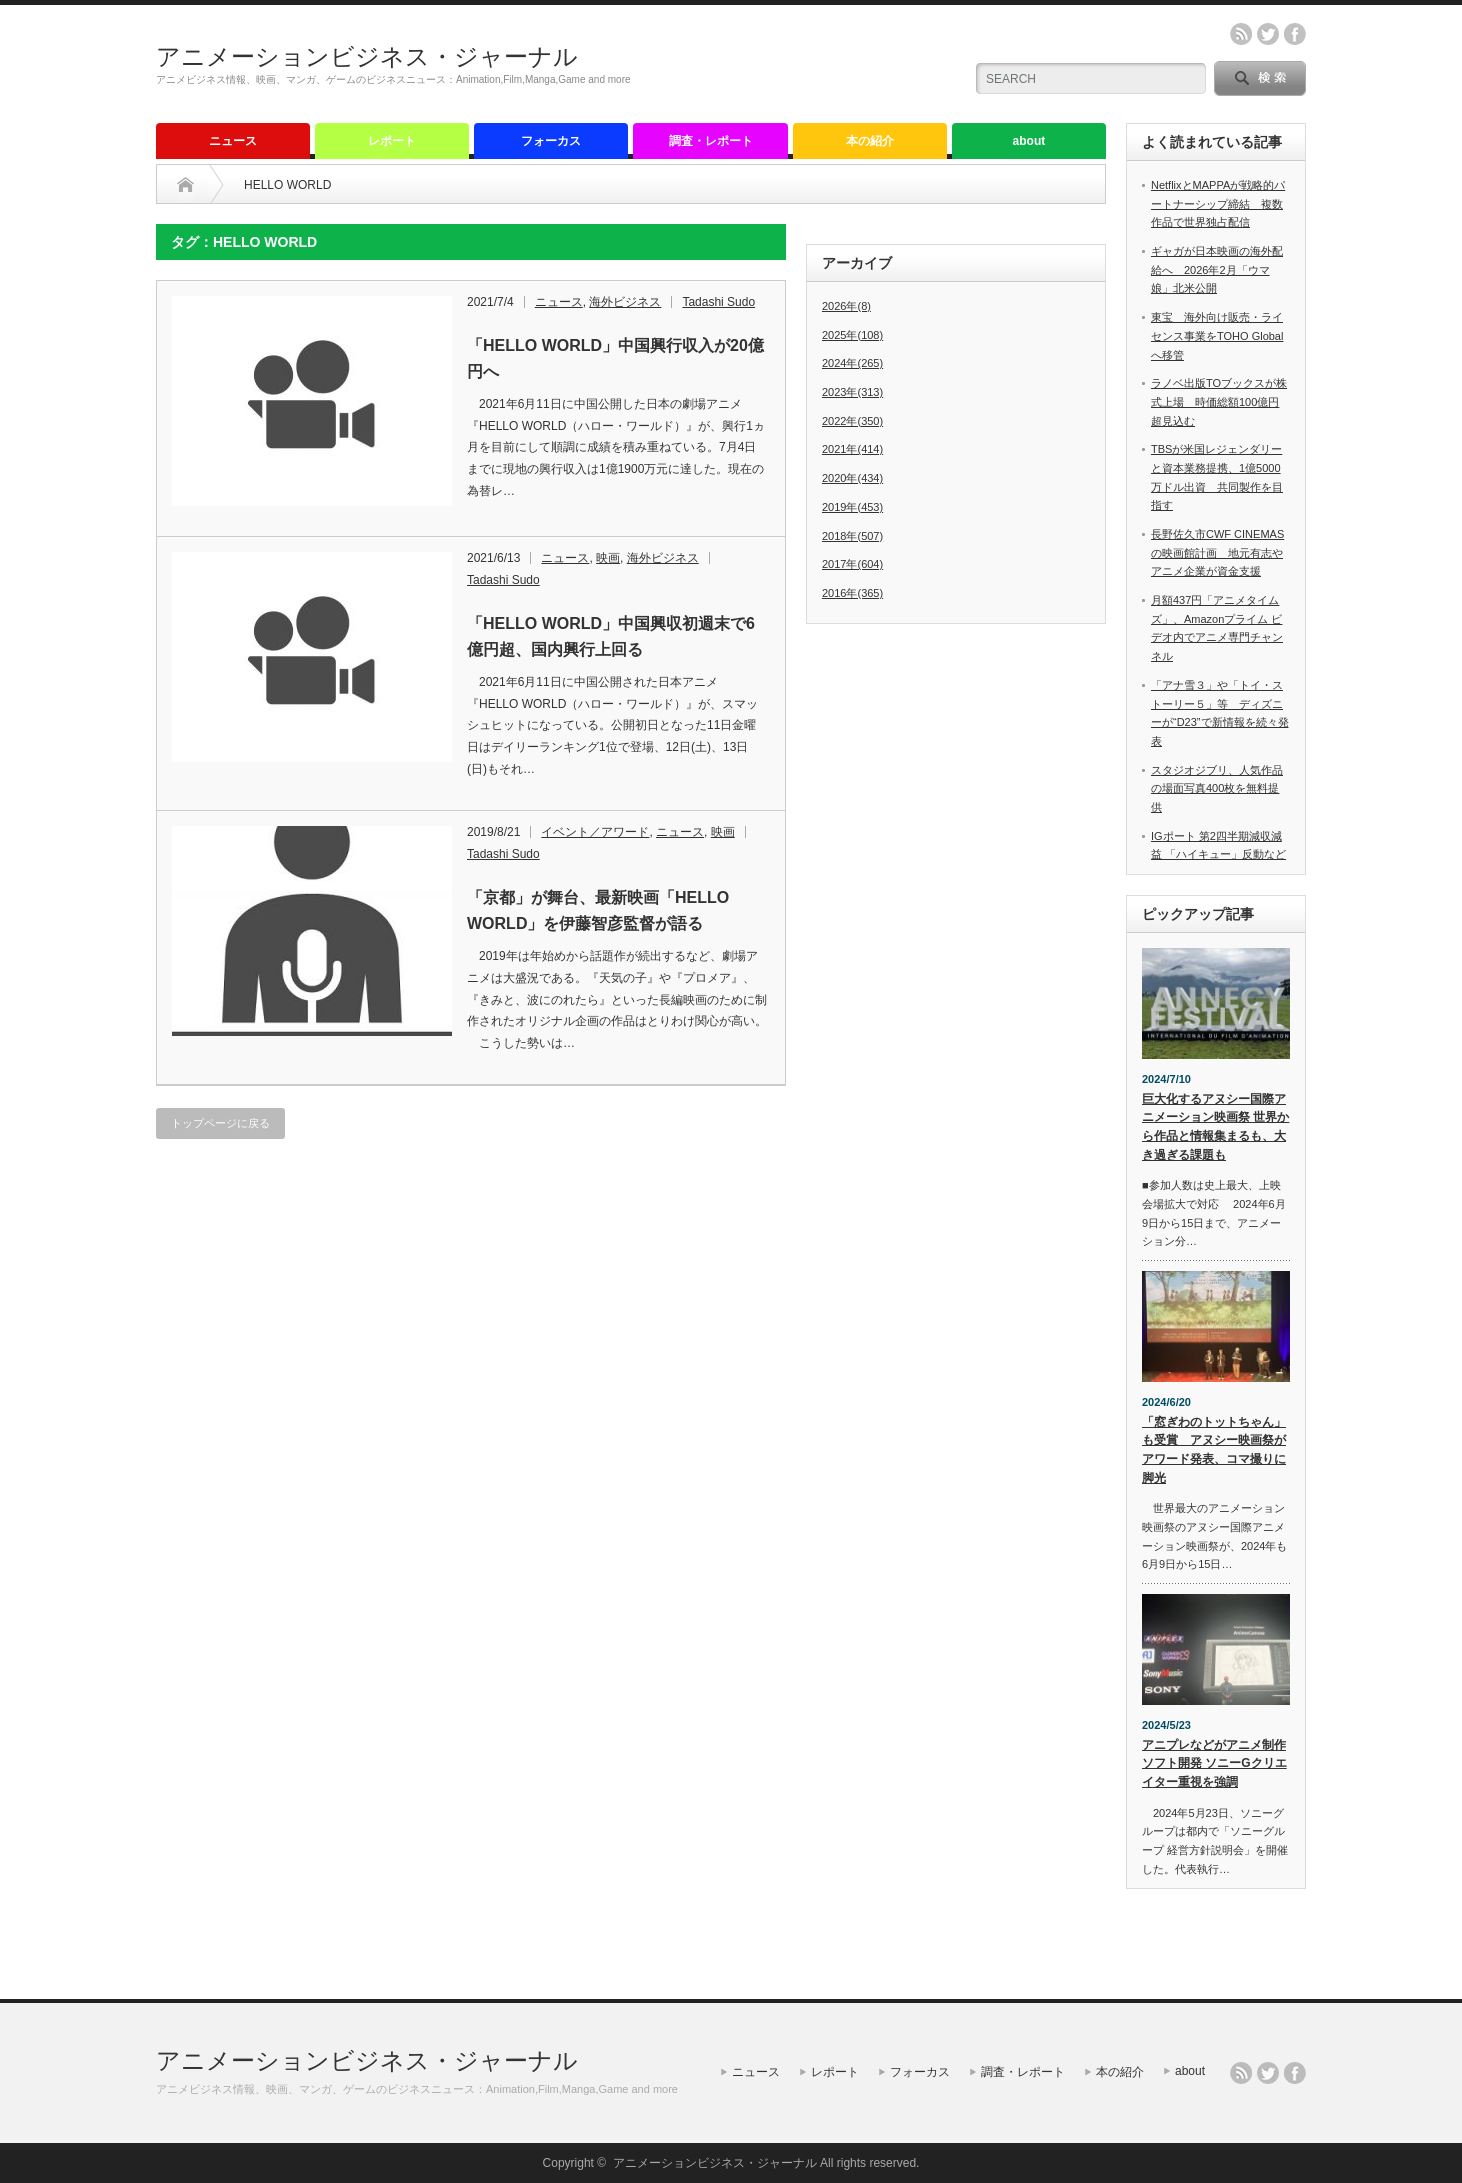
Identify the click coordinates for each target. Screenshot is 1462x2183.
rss (1241, 34)
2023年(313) (852, 392)
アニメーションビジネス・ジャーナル (367, 56)
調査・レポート (711, 141)
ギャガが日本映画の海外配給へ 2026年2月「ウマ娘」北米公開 (1217, 269)
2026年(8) (846, 306)
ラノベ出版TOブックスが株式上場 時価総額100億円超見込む (1219, 401)
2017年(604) (852, 564)
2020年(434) (852, 478)
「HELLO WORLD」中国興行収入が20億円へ (615, 358)
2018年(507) (852, 536)
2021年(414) (852, 449)
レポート (392, 141)
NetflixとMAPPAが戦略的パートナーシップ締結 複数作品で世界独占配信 (1218, 203)
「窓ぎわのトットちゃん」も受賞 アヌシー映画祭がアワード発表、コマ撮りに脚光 (1214, 1450)
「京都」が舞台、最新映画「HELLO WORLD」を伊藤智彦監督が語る (598, 910)
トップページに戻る (220, 1123)
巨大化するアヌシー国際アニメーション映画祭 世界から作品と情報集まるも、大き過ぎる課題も (1215, 1127)
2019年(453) (852, 507)
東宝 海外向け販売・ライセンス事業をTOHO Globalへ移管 (1217, 335)
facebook (1295, 34)
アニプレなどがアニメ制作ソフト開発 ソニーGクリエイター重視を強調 (1214, 1763)
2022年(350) (852, 421)
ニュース (233, 141)
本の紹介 (870, 141)
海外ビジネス (625, 302)
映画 (608, 558)
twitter (1268, 34)
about (1029, 141)
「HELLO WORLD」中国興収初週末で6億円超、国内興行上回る (611, 636)
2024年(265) (852, 363)
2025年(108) (852, 335)
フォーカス (551, 141)
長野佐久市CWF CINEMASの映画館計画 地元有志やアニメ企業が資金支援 (1217, 552)
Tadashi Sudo (718, 302)
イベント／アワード (595, 832)
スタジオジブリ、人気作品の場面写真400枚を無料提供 (1217, 788)
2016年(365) (852, 593)
